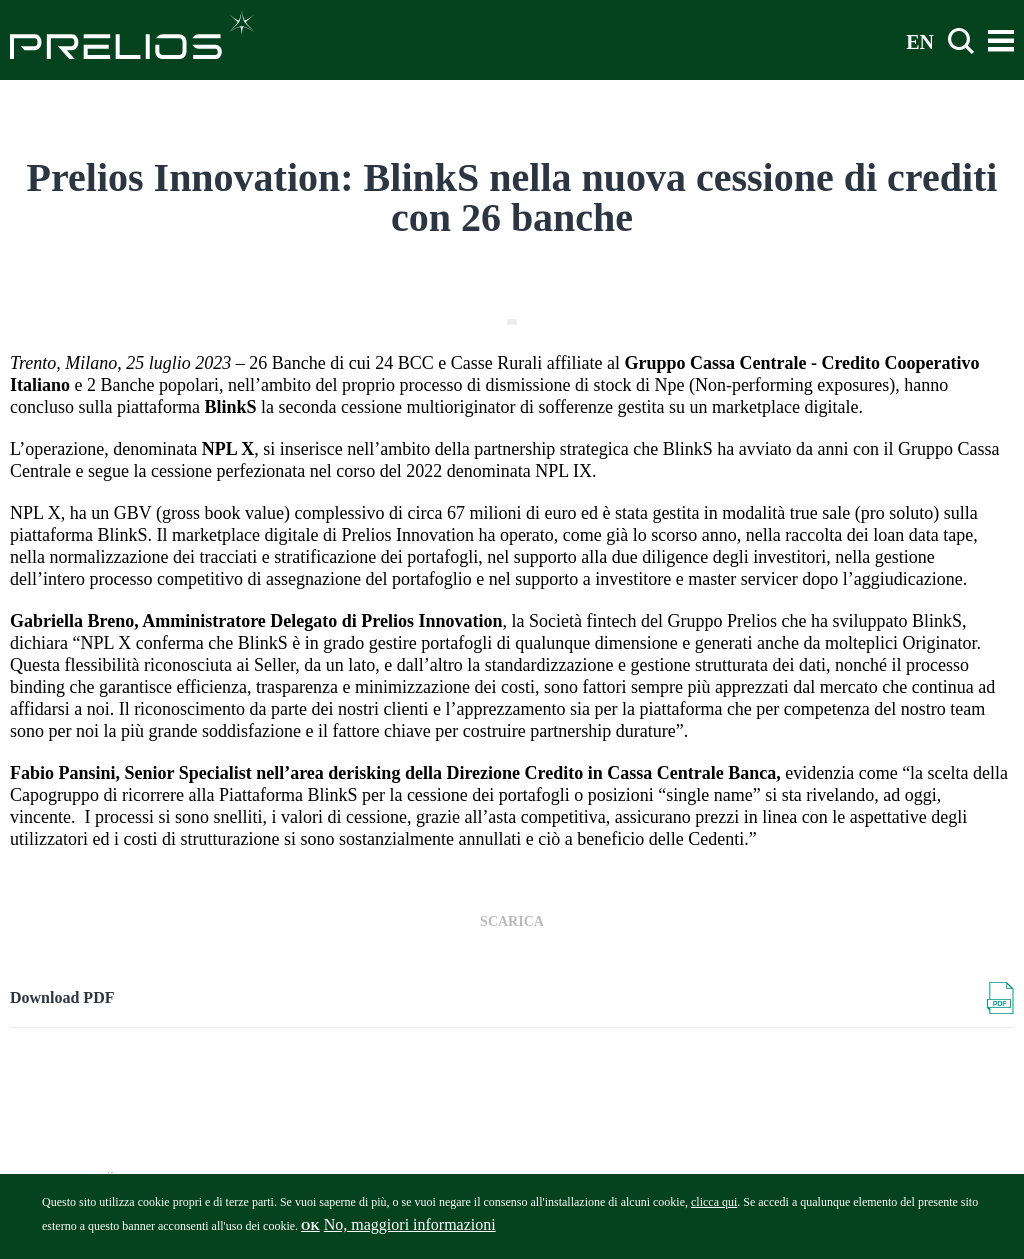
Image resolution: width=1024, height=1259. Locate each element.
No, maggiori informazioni (410, 1229)
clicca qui (714, 1207)
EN (920, 41)
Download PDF (62, 997)
